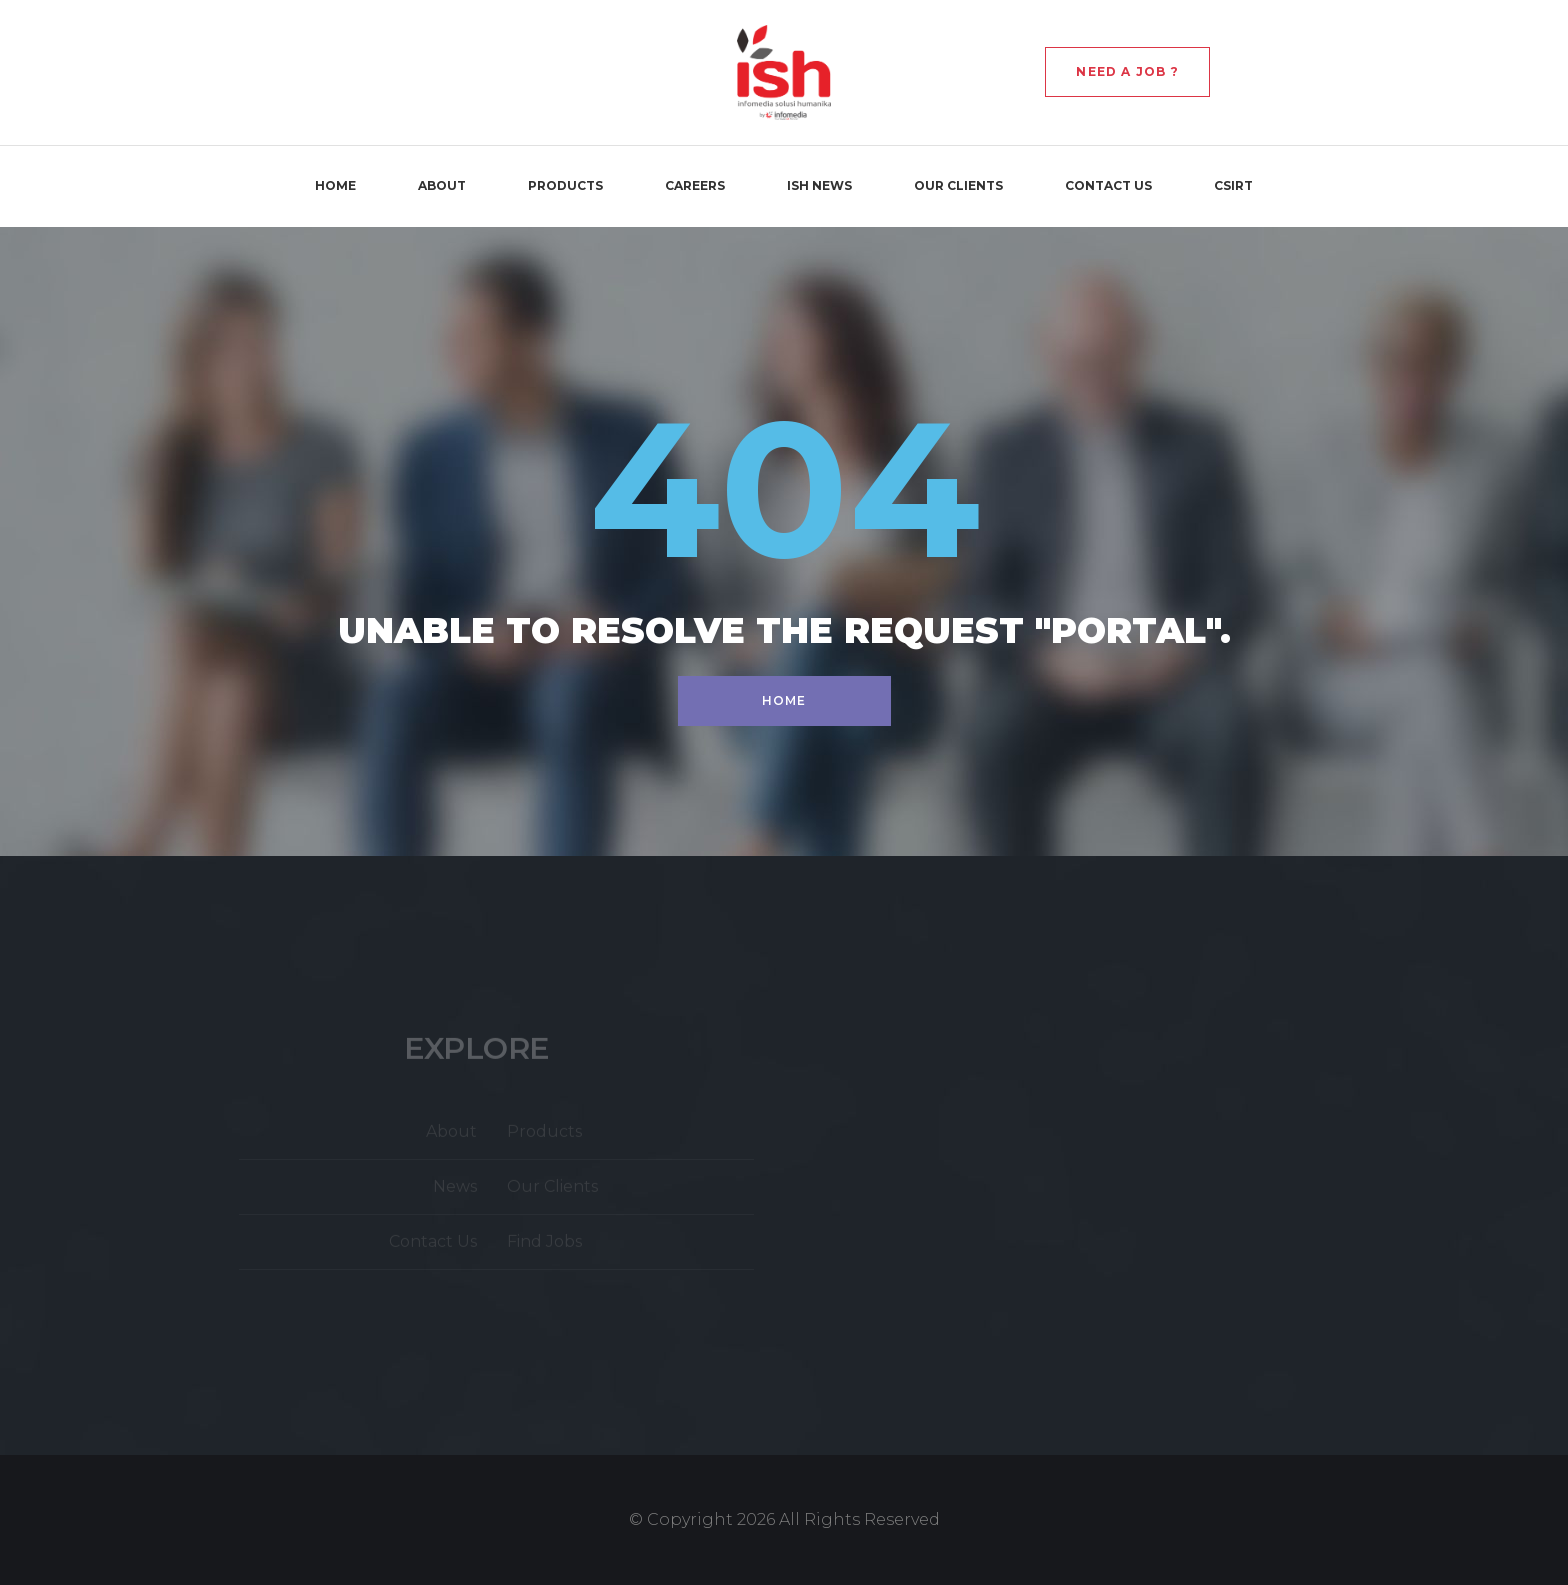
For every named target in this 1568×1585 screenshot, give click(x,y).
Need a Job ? (1127, 71)
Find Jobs (544, 1245)
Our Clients (958, 185)
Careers (695, 185)
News (455, 1190)
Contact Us (1108, 185)
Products (565, 185)
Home (335, 185)
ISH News (819, 185)
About (442, 185)
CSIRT (1233, 185)
